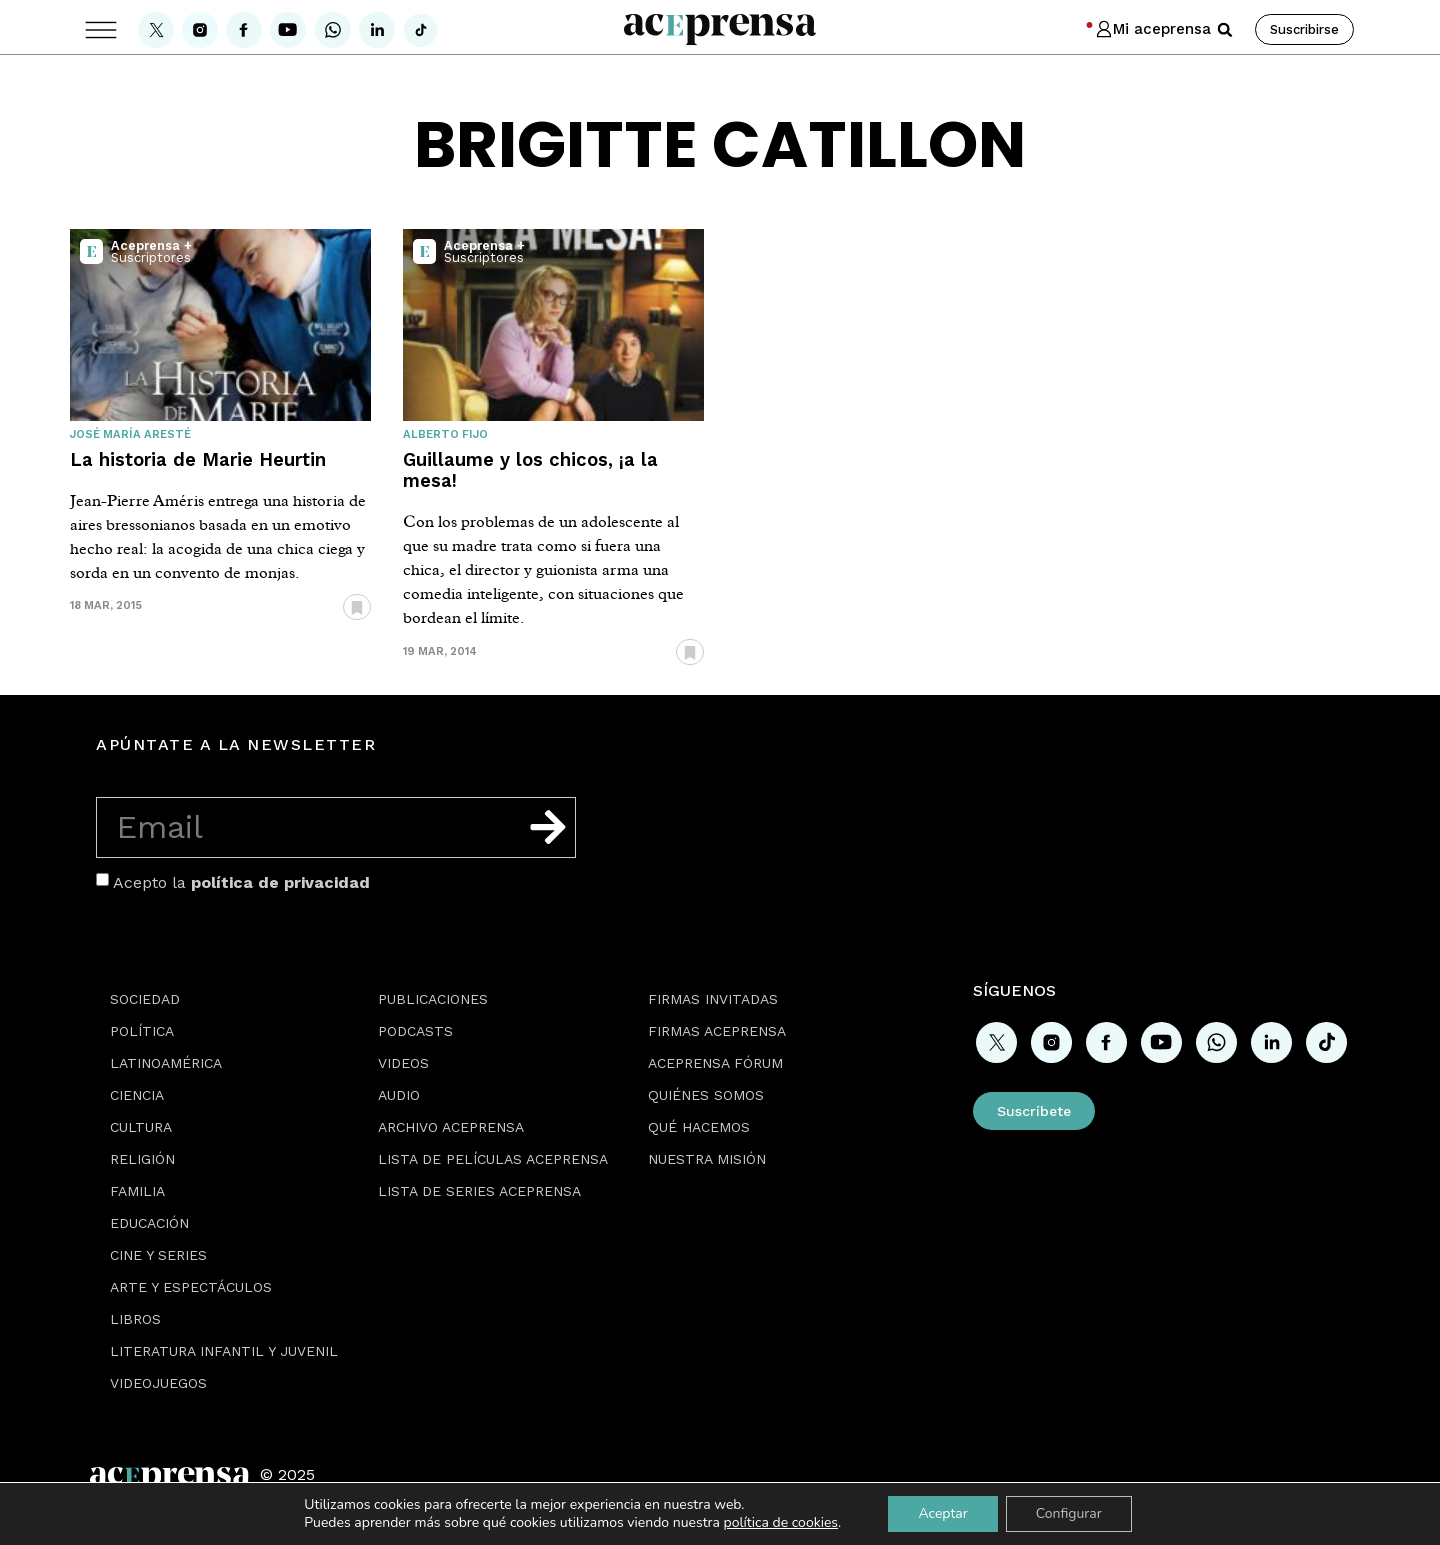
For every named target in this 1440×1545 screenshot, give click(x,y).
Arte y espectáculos (191, 1287)
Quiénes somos (706, 1095)
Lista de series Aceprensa (479, 1191)
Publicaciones (433, 999)
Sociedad (145, 999)
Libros (135, 1319)
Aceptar (942, 1513)
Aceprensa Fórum (715, 1063)
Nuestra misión (707, 1159)
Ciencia (137, 1095)
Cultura (141, 1127)
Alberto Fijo (445, 434)
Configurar (1069, 1513)
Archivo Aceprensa (451, 1127)
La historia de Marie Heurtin (198, 459)
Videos (403, 1063)
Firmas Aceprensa (717, 1031)
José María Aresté (130, 434)
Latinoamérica (166, 1063)
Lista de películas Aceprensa (493, 1159)
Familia (137, 1191)
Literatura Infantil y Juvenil (224, 1351)
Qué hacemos (699, 1127)
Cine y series (158, 1255)
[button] (1225, 30)
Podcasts (415, 1031)
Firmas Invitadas (713, 999)
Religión (142, 1159)
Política (142, 1031)
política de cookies (781, 1522)
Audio (399, 1095)
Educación (149, 1223)
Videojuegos (158, 1383)
